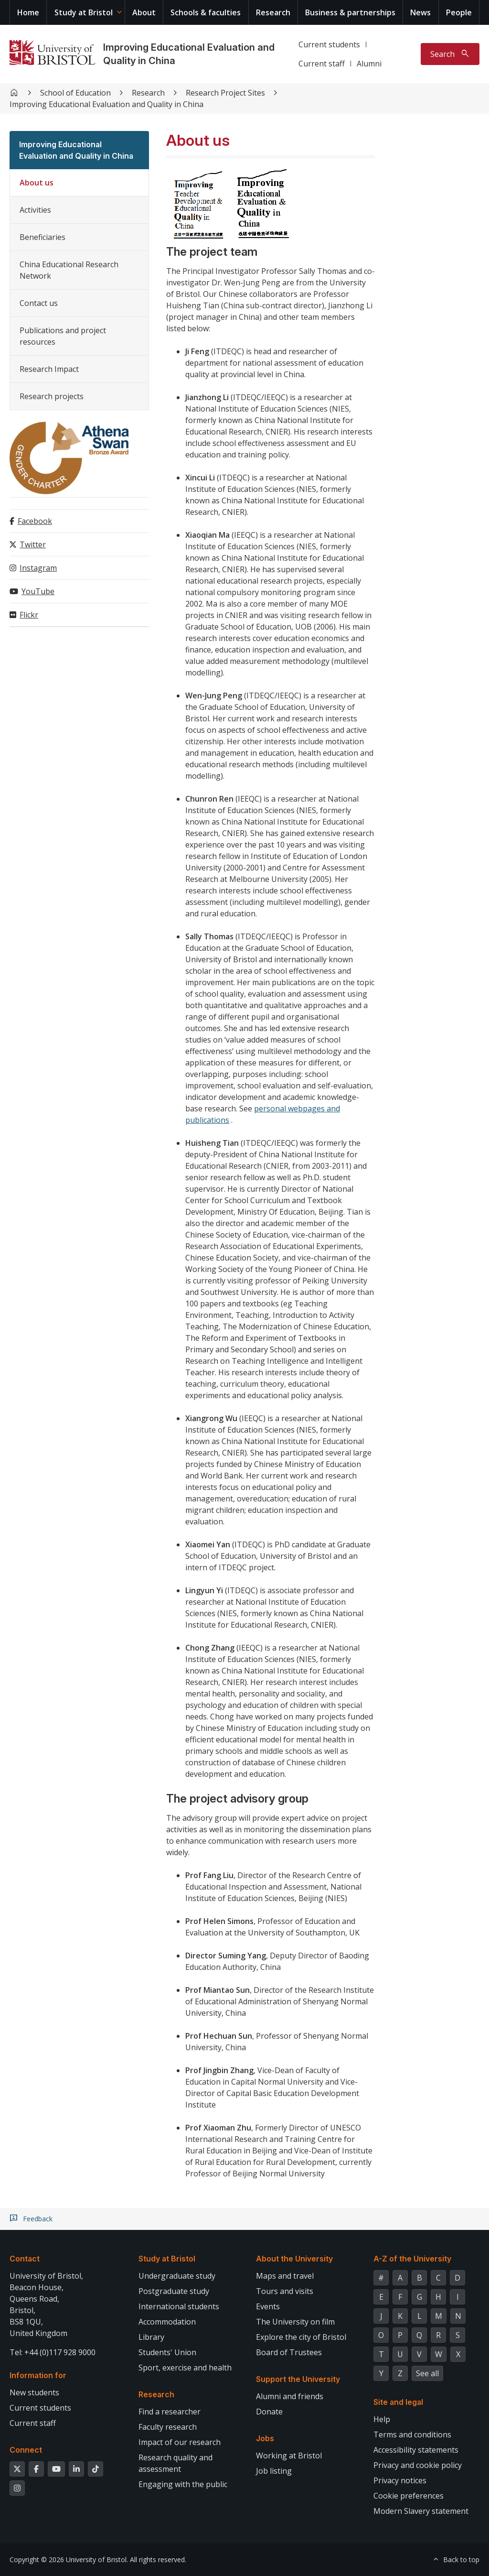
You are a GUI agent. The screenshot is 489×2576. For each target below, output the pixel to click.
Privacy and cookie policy (417, 2465)
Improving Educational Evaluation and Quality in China (106, 104)
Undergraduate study (176, 2276)
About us (36, 182)
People (459, 12)
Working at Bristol (289, 2455)
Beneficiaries (42, 237)
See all (427, 2373)
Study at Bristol (83, 12)
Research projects (52, 396)
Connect (26, 2450)
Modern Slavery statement (420, 2511)
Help (381, 2419)
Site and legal (398, 2402)
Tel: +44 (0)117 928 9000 (53, 2352)
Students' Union (167, 2352)
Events (268, 2306)
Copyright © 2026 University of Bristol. (69, 2559)
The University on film (295, 2321)
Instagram (38, 568)
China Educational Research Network (69, 270)
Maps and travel (285, 2276)
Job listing (274, 2471)
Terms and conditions (412, 2434)
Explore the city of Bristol (301, 2337)
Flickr (29, 614)
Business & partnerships (350, 12)
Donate (269, 2411)
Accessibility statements (415, 2450)
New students (34, 2392)
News (420, 12)
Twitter (33, 544)
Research (273, 12)
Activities (35, 210)
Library (151, 2337)
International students (178, 2306)
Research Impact (49, 369)
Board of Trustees (289, 2352)
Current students (329, 44)
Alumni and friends (289, 2396)
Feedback (38, 2219)
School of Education (75, 92)
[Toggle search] (450, 54)
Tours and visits (284, 2291)
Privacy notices (399, 2480)
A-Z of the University (412, 2258)
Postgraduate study (173, 2291)
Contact (25, 2258)
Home (28, 12)
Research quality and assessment (175, 2463)
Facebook (35, 521)
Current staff (321, 63)
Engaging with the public (182, 2484)
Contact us (39, 303)
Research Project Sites (225, 92)
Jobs (265, 2438)
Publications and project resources (63, 336)
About (144, 12)
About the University (294, 2258)
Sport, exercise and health (185, 2367)
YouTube (37, 591)
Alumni (369, 63)
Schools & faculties (205, 12)
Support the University (298, 2379)
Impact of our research (179, 2442)
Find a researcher (169, 2411)
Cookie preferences (408, 2495)
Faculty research (167, 2427)
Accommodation (167, 2321)
